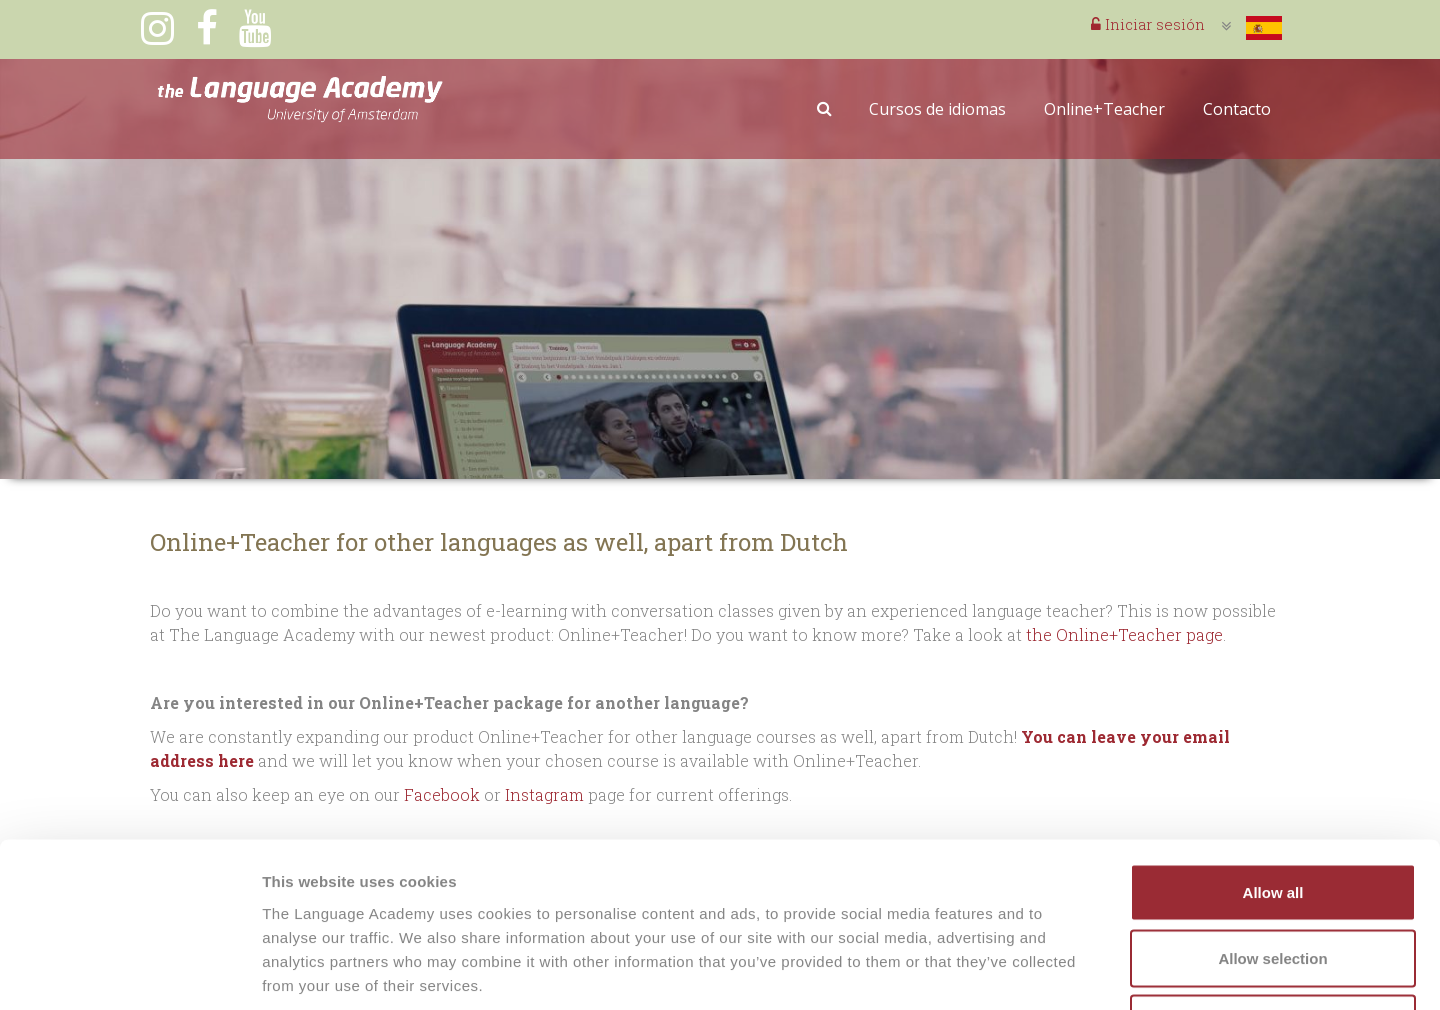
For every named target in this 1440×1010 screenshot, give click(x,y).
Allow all (1273, 747)
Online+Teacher (1104, 109)
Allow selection (1272, 813)
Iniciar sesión (1148, 24)
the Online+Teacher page (1124, 634)
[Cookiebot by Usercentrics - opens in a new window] (129, 971)
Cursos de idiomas (937, 109)
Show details (1049, 970)
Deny (1273, 878)
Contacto (1237, 109)
